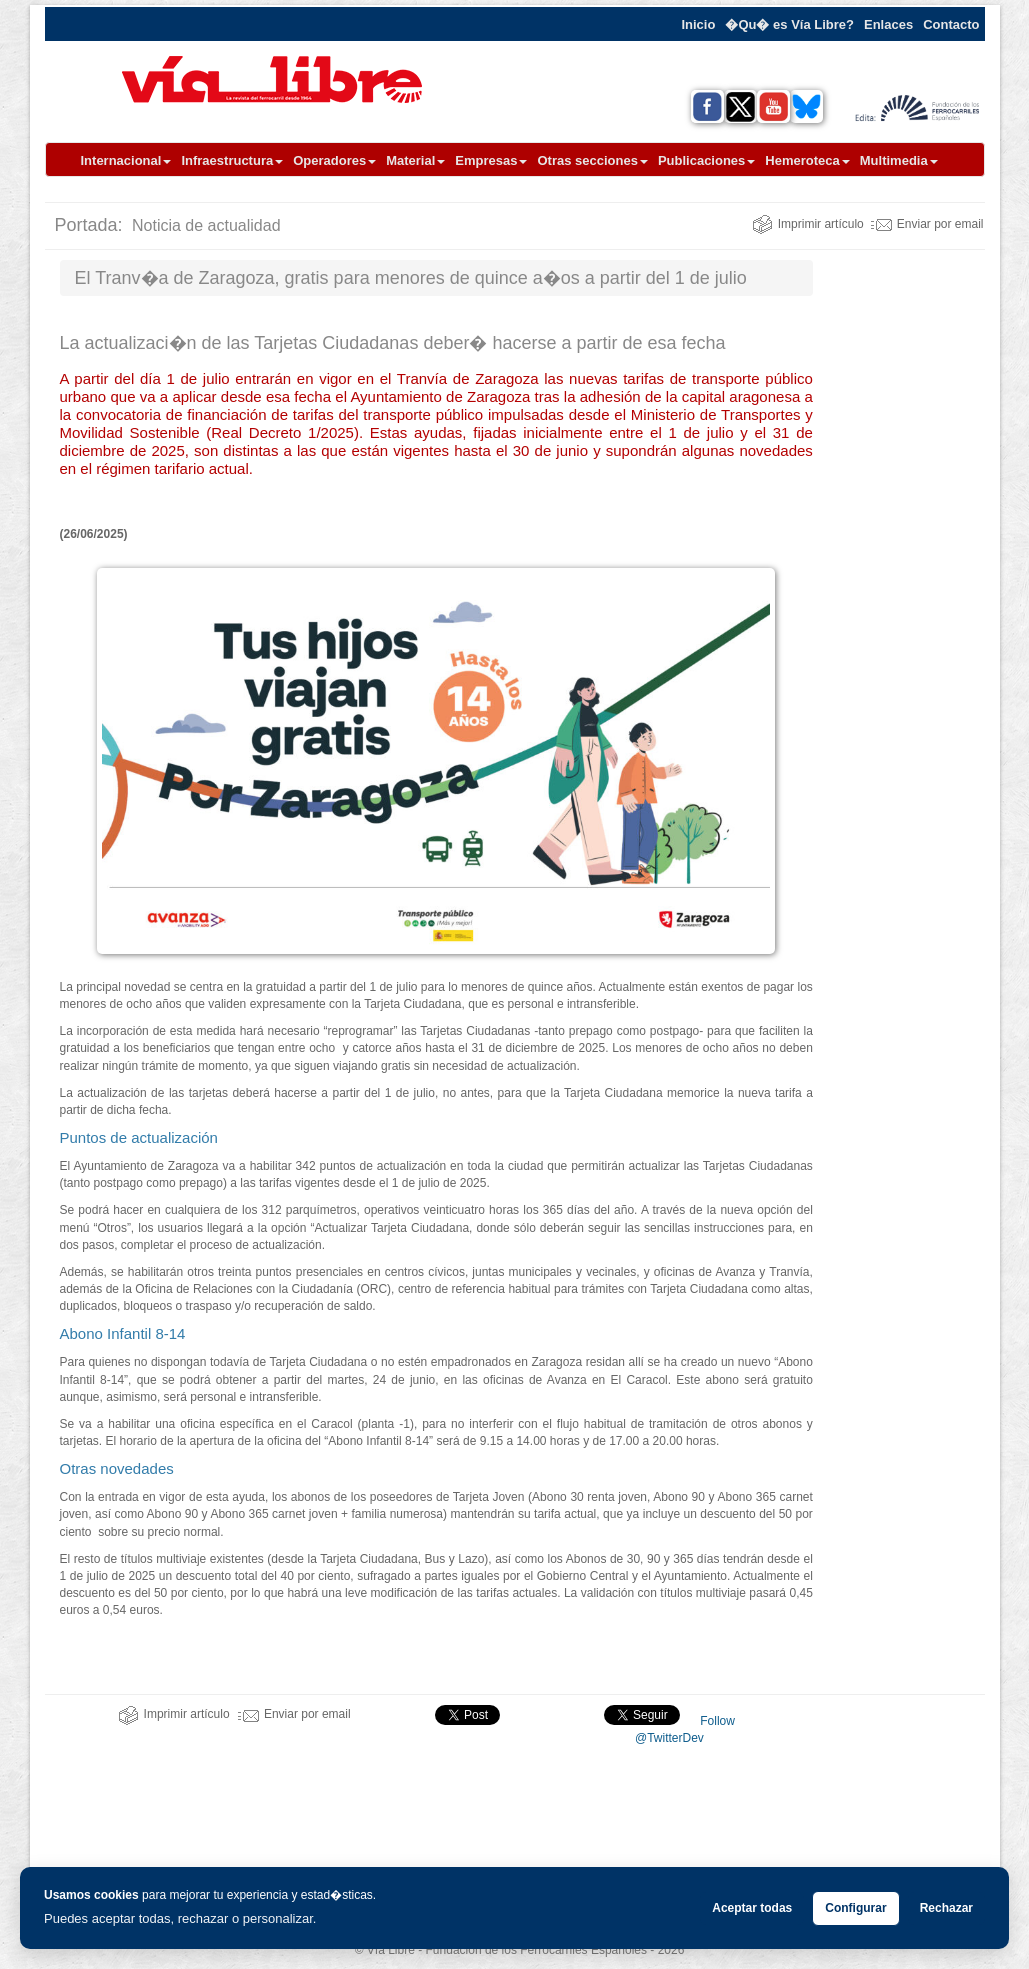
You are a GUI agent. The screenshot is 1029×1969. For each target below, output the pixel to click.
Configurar (855, 1908)
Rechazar (946, 1908)
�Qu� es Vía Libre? (789, 24)
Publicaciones (706, 160)
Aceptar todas (752, 1908)
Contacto (951, 24)
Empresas (491, 160)
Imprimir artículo (808, 224)
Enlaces (888, 24)
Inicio (698, 24)
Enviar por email (927, 224)
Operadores (334, 160)
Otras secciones (592, 160)
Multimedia (899, 160)
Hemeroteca (807, 160)
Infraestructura (232, 160)
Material (415, 160)
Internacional (126, 160)
